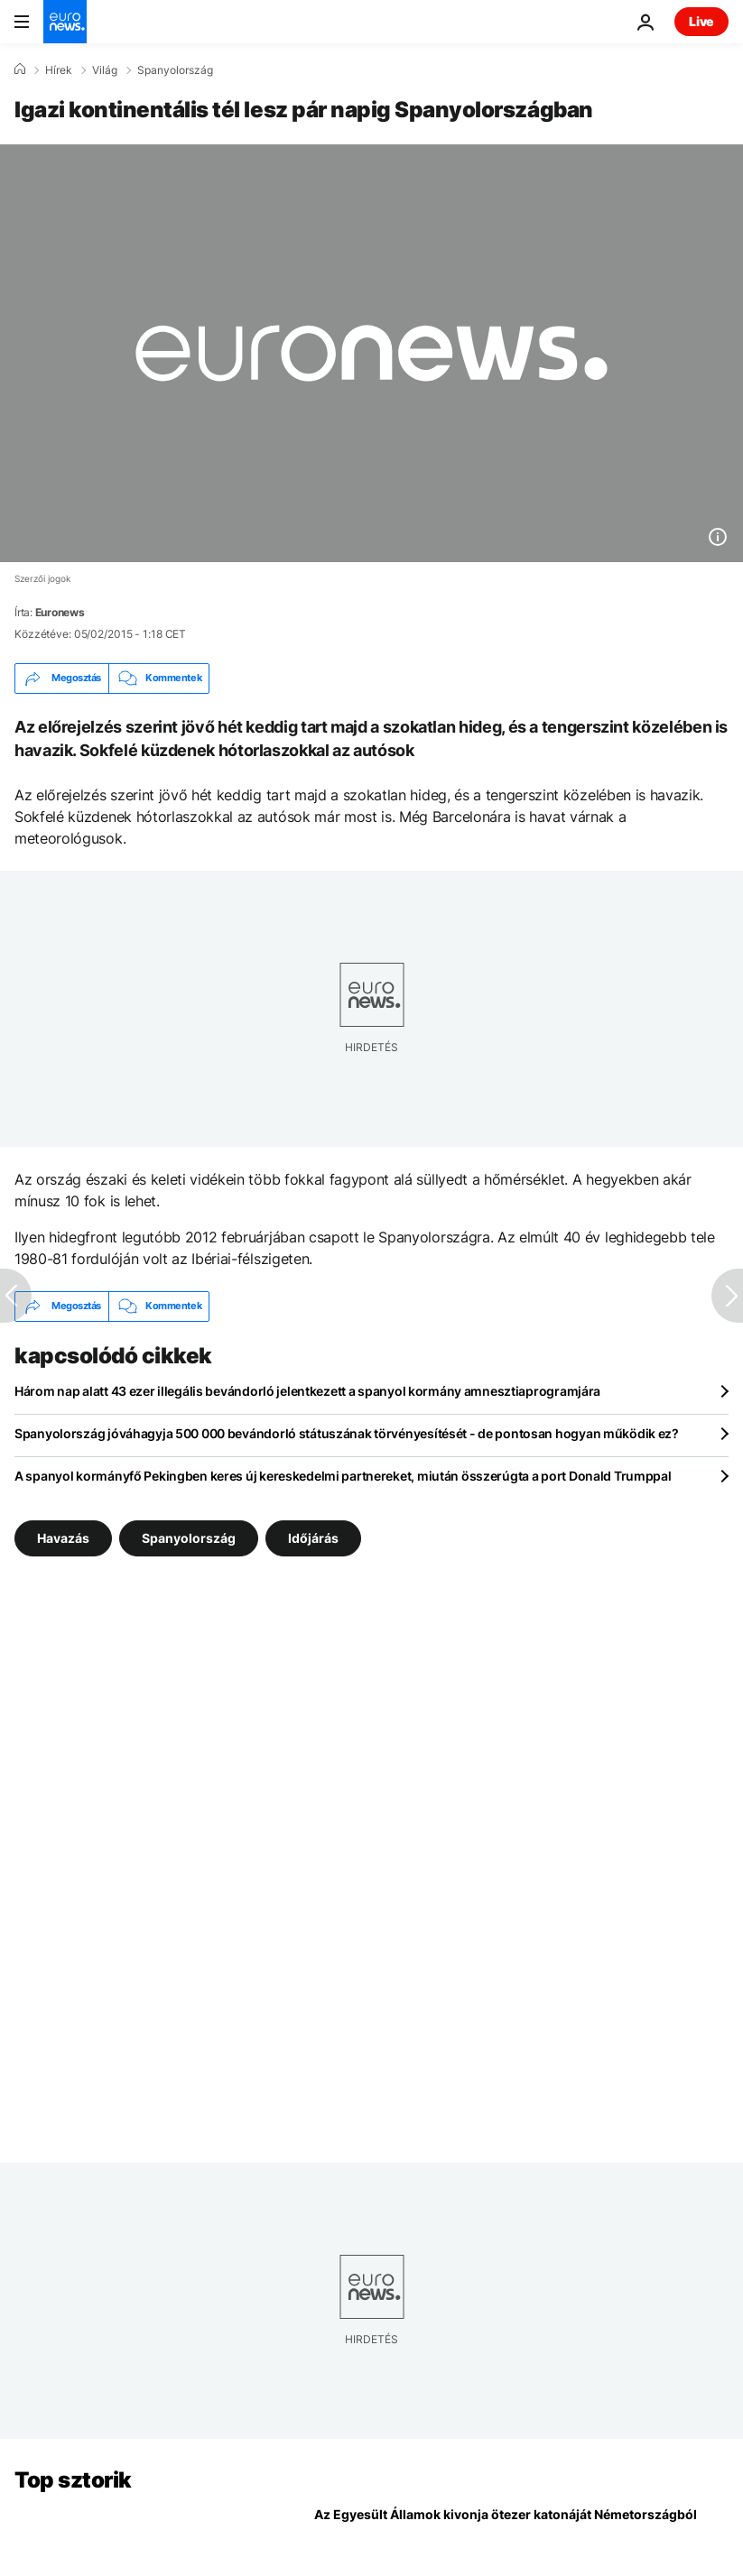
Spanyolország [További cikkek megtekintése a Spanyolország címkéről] (189, 1538)
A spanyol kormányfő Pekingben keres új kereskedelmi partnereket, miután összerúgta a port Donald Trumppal (343, 1475)
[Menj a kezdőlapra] (65, 21)
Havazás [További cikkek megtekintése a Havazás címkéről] (63, 1538)
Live (701, 21)
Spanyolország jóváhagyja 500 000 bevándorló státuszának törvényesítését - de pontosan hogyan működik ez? (346, 1433)
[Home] (19, 69)
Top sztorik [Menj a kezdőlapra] (73, 2480)
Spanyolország (175, 70)
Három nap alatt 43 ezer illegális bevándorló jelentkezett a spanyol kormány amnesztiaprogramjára (307, 1391)
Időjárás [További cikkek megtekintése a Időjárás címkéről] (313, 1538)
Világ (104, 70)
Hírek (58, 70)
